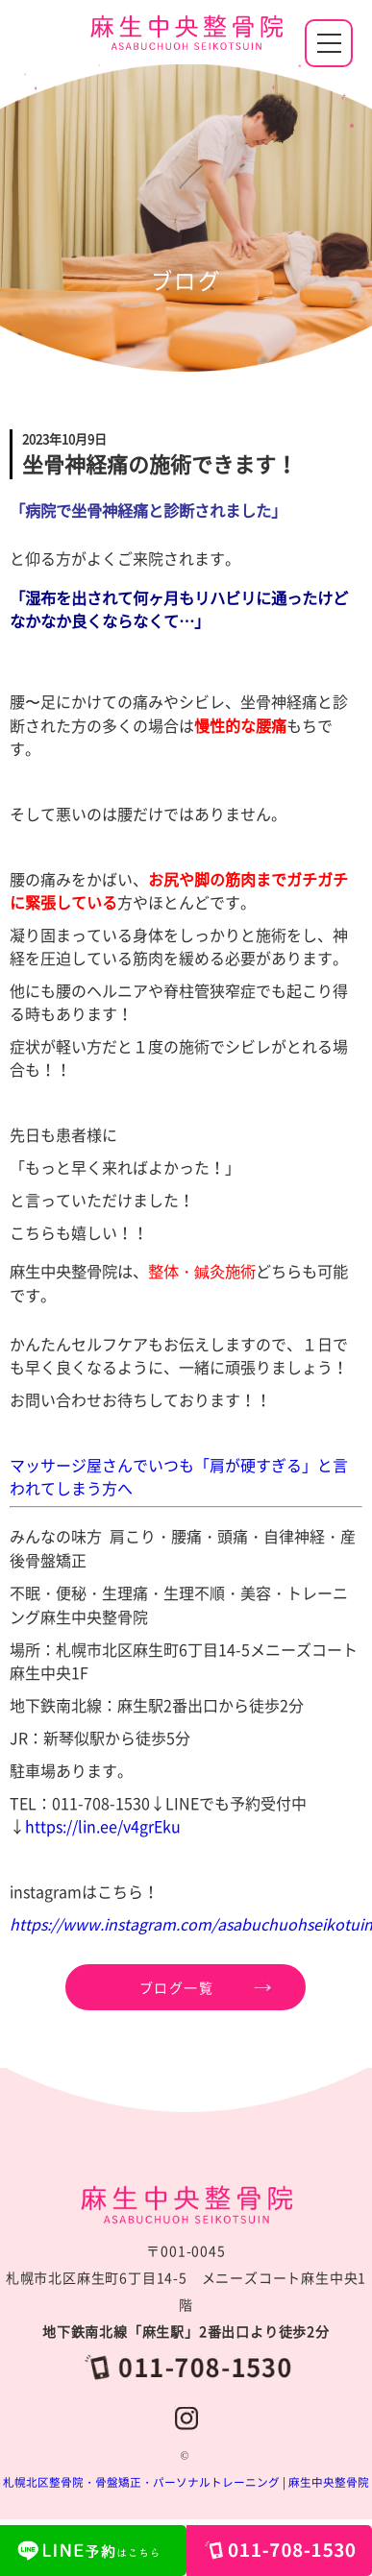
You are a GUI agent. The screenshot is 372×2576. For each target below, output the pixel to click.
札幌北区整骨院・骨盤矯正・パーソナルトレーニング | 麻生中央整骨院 (186, 2482)
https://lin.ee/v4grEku (103, 1825)
